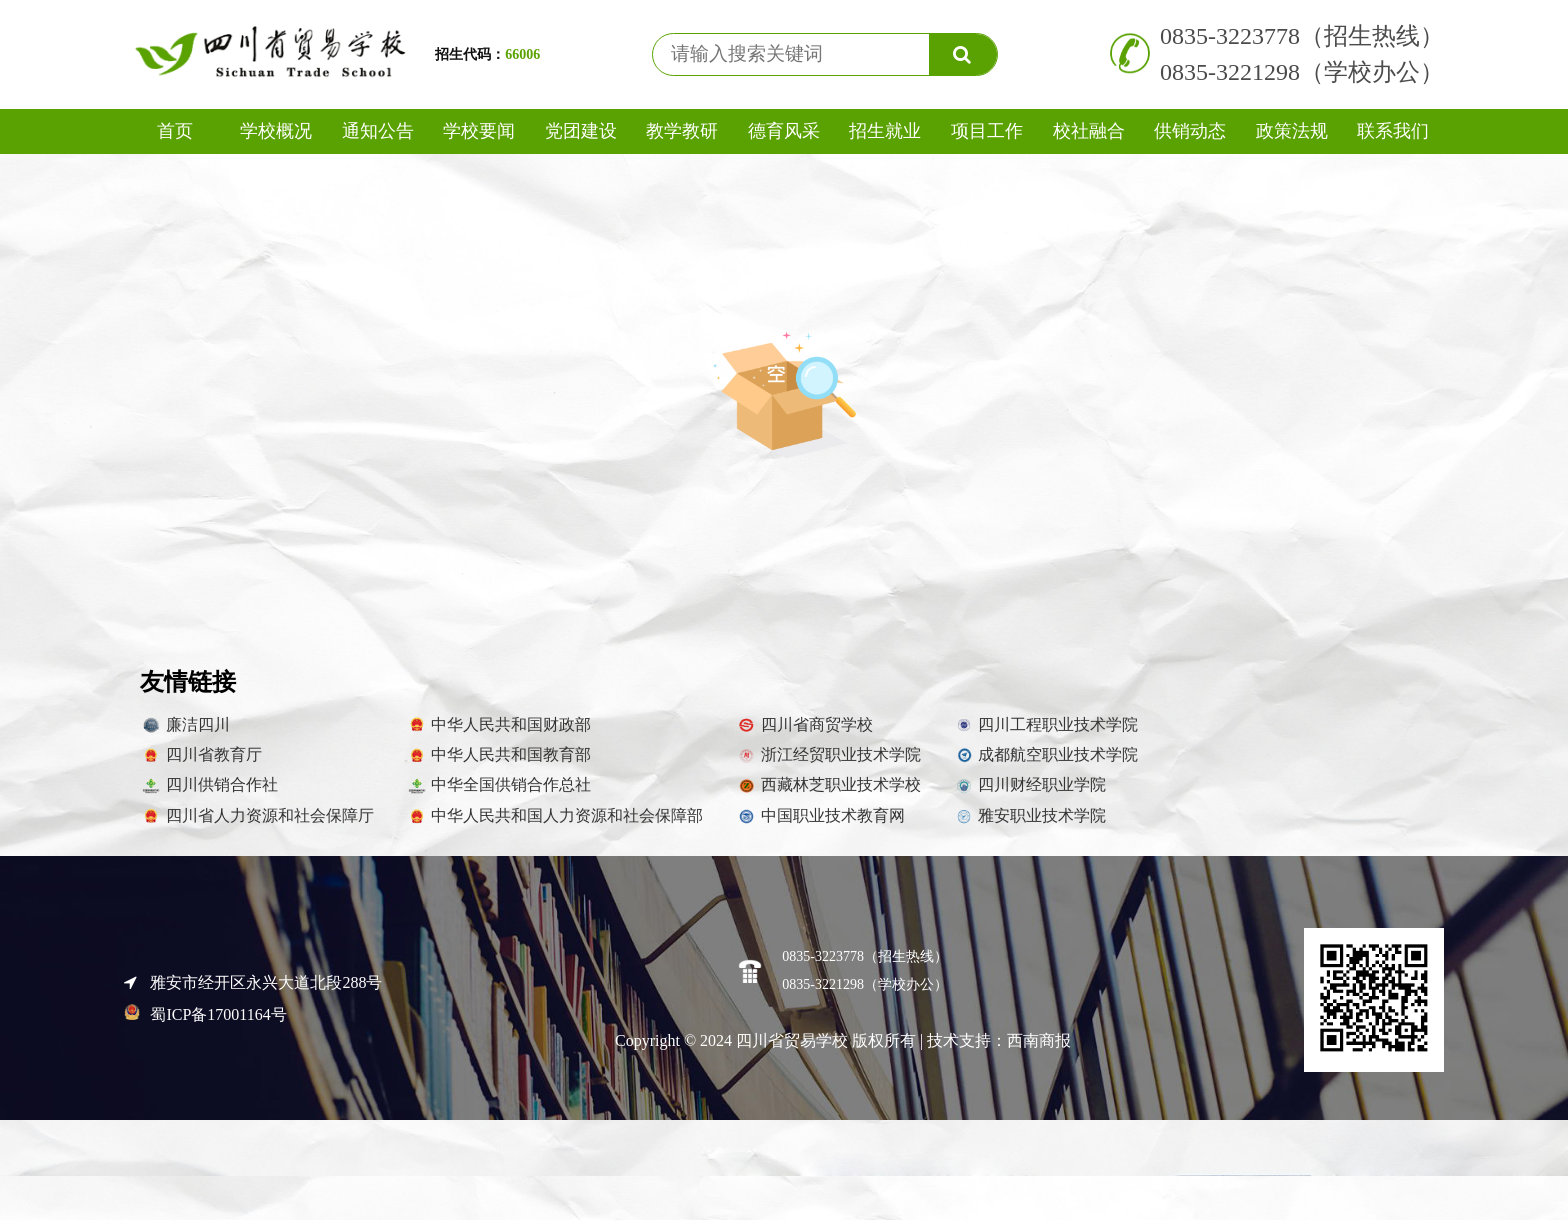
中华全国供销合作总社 (499, 796)
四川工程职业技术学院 (1046, 735)
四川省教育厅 (201, 765)
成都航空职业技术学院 (1046, 765)
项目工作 (987, 131)
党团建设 (581, 131)
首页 (175, 131)
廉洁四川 (185, 735)
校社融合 (1089, 131)
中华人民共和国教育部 (499, 765)
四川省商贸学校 (804, 735)
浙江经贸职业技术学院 (828, 765)
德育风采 (784, 131)
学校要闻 (479, 131)
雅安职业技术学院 (1030, 826)
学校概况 (276, 131)
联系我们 (1393, 131)
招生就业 (885, 131)
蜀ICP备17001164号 (205, 1024)
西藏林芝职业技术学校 (828, 796)
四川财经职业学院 (1030, 796)
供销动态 (1190, 131)
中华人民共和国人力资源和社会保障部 (555, 826)
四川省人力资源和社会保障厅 (257, 826)
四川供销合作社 (209, 796)
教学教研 (682, 131)
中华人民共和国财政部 (499, 735)
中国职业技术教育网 (820, 826)
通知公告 (378, 131)
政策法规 (1292, 131)
